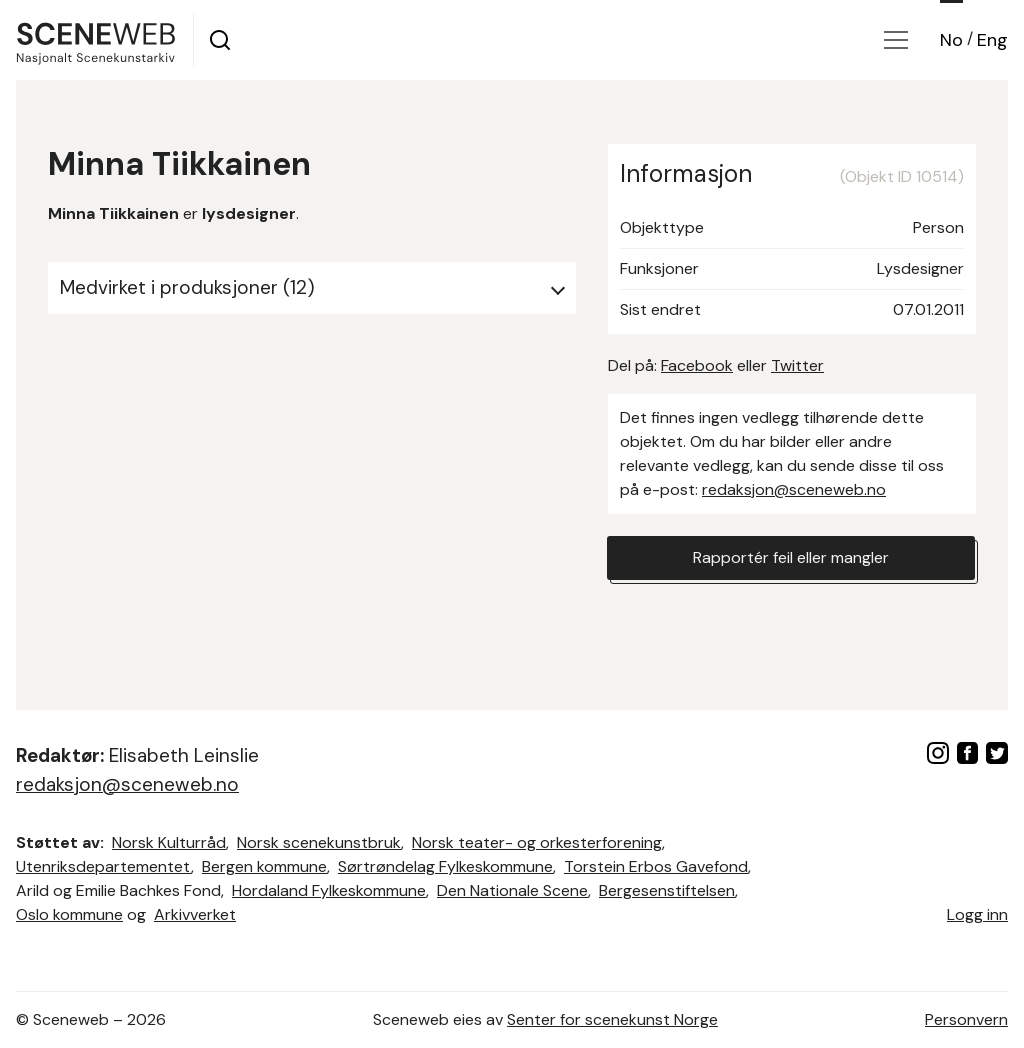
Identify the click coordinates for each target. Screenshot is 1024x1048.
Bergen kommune (264, 866)
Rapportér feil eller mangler (791, 557)
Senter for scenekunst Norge (612, 1019)
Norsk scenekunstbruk (319, 842)
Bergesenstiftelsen (667, 890)
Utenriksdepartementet (103, 866)
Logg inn (977, 914)
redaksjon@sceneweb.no (794, 489)
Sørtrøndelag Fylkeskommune (445, 866)
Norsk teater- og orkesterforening (537, 842)
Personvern (966, 1019)
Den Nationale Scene (512, 890)
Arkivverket (195, 914)
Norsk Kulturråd (169, 842)
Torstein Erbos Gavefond (656, 866)
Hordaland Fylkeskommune (329, 890)
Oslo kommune (69, 914)
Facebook (697, 365)
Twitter (797, 365)
